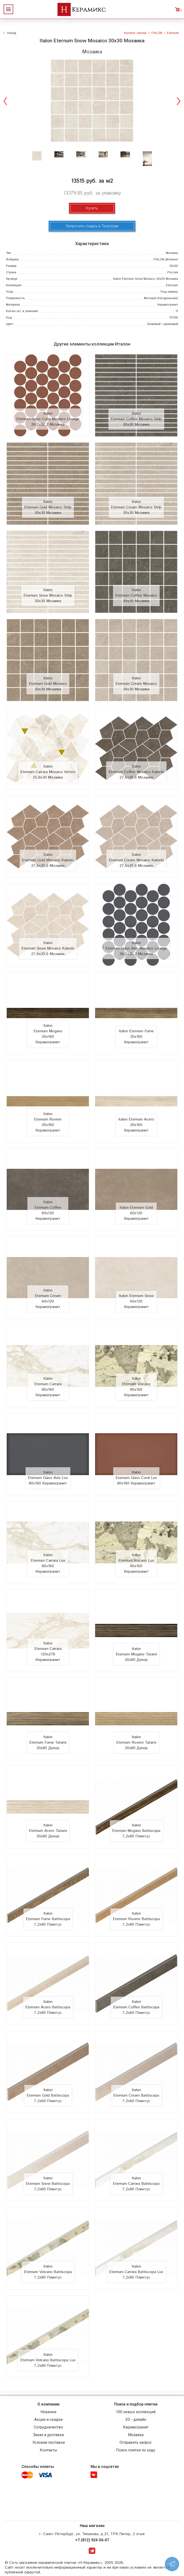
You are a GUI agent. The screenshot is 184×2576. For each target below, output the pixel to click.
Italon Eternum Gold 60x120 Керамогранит (136, 1213)
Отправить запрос (136, 2442)
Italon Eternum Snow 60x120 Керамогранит (136, 1301)
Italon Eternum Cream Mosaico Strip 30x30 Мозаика (136, 507)
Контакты (48, 2450)
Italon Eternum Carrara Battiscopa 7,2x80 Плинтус (136, 2183)
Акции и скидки (48, 2419)
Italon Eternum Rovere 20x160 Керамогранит (48, 1122)
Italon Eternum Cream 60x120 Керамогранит (48, 1299)
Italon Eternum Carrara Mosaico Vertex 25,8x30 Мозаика (47, 772)
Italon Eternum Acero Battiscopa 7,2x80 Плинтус (47, 2007)
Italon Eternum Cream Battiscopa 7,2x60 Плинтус (136, 2095)
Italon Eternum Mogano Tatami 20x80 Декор (136, 1654)
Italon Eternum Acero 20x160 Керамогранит (136, 1125)
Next (178, 100)
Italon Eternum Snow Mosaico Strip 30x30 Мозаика (47, 595)
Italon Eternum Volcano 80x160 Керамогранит (136, 1387)
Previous (5, 100)
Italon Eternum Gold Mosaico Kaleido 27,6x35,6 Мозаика (48, 860)
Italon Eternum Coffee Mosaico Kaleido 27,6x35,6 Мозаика (136, 772)
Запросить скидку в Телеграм (92, 226)
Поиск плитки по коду (135, 2450)
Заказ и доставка (48, 2435)
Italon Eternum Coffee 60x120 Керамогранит (47, 1210)
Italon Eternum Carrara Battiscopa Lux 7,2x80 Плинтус (136, 2272)
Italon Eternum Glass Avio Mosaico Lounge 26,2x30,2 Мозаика (136, 948)
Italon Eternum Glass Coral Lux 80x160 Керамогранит (136, 1478)
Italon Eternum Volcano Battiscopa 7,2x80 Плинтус (48, 2272)
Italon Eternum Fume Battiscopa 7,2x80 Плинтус (48, 1919)
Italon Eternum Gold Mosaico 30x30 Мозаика (48, 684)
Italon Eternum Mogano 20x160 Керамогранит (48, 1034)
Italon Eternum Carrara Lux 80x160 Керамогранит (48, 1563)
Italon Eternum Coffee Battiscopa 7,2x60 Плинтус (136, 2007)
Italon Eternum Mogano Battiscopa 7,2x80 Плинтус (136, 1831)
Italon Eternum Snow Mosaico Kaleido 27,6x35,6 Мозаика (48, 948)
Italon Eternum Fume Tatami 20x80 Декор (47, 1742)
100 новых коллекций (135, 2412)
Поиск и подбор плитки (135, 2404)
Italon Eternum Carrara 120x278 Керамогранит (48, 1652)
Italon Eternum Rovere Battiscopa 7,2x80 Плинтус (136, 1919)
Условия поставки (48, 2442)
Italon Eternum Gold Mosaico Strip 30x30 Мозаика (47, 507)
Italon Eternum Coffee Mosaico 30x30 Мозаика (136, 595)
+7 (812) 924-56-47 (92, 2540)
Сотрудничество (48, 2427)
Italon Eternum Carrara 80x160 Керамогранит (48, 1387)
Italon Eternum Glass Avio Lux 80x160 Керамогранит (48, 1478)
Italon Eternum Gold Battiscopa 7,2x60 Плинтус (48, 2095)
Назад (11, 33)
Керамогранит (136, 2427)
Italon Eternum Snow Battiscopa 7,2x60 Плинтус (48, 2183)
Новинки (48, 2412)
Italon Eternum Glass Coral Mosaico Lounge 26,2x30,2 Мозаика (47, 419)
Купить (92, 208)
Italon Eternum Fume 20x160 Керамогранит (136, 1036)
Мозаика (136, 2435)
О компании (48, 2404)
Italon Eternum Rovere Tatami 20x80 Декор (136, 1742)
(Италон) (165, 259)
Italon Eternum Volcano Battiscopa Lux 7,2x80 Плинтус (47, 2360)
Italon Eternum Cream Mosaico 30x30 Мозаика (136, 684)
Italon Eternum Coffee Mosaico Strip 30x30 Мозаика (136, 419)
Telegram (92, 2551)
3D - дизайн (135, 2419)
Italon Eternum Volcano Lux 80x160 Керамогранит (136, 1563)
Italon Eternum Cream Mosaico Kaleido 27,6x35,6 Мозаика (136, 860)
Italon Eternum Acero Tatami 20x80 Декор (48, 1831)
